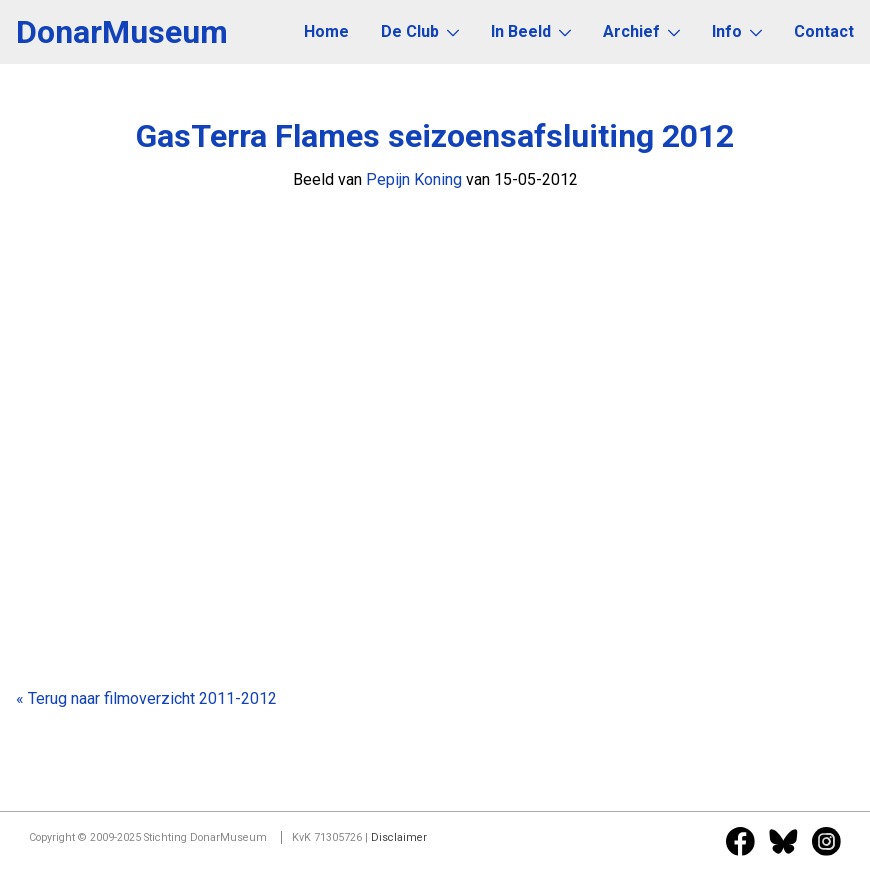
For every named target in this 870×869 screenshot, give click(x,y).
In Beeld (531, 31)
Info (737, 31)
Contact (824, 31)
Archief (641, 31)
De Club (420, 31)
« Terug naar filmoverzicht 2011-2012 (146, 698)
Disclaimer (399, 837)
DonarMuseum (122, 32)
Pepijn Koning (414, 179)
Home (326, 31)
